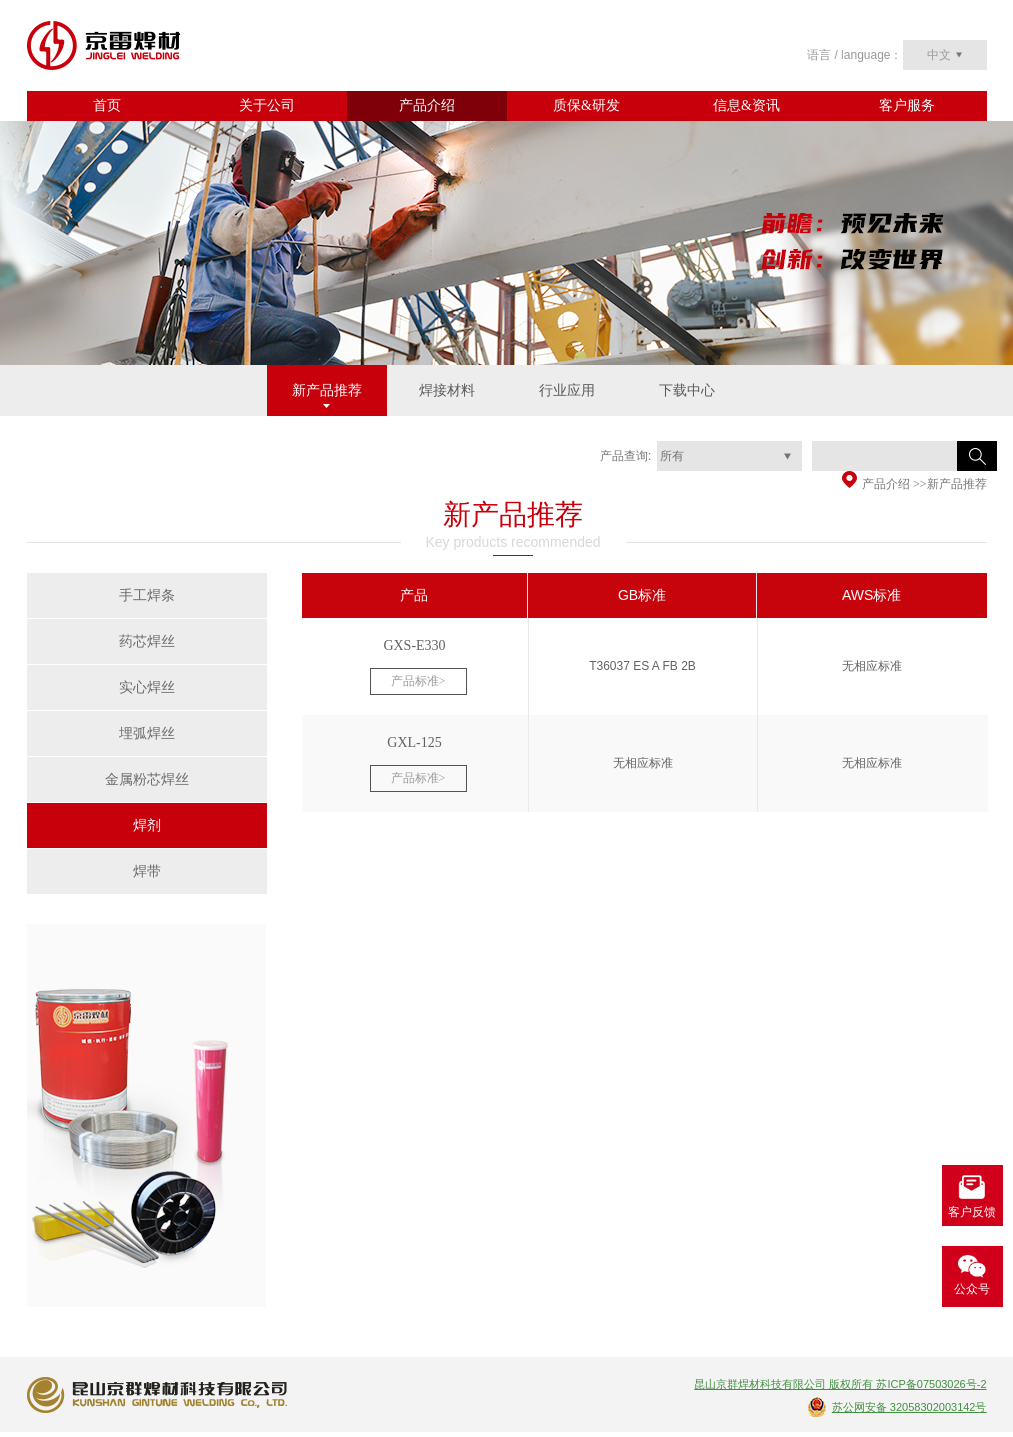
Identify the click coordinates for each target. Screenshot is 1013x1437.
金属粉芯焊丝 (147, 779)
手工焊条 (147, 595)
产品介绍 (427, 105)
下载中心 (687, 390)
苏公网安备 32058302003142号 (909, 1407)
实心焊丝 (147, 687)
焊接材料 (447, 390)
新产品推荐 (327, 390)
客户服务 (907, 105)
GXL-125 (414, 742)
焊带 (147, 871)
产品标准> (418, 681)
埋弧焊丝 (147, 733)
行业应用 (567, 390)
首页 (107, 105)
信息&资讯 (746, 105)
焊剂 (147, 825)
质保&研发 (586, 105)
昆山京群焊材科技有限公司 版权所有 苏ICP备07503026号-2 (840, 1384)
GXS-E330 (414, 645)
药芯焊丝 (147, 641)
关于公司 (267, 105)
